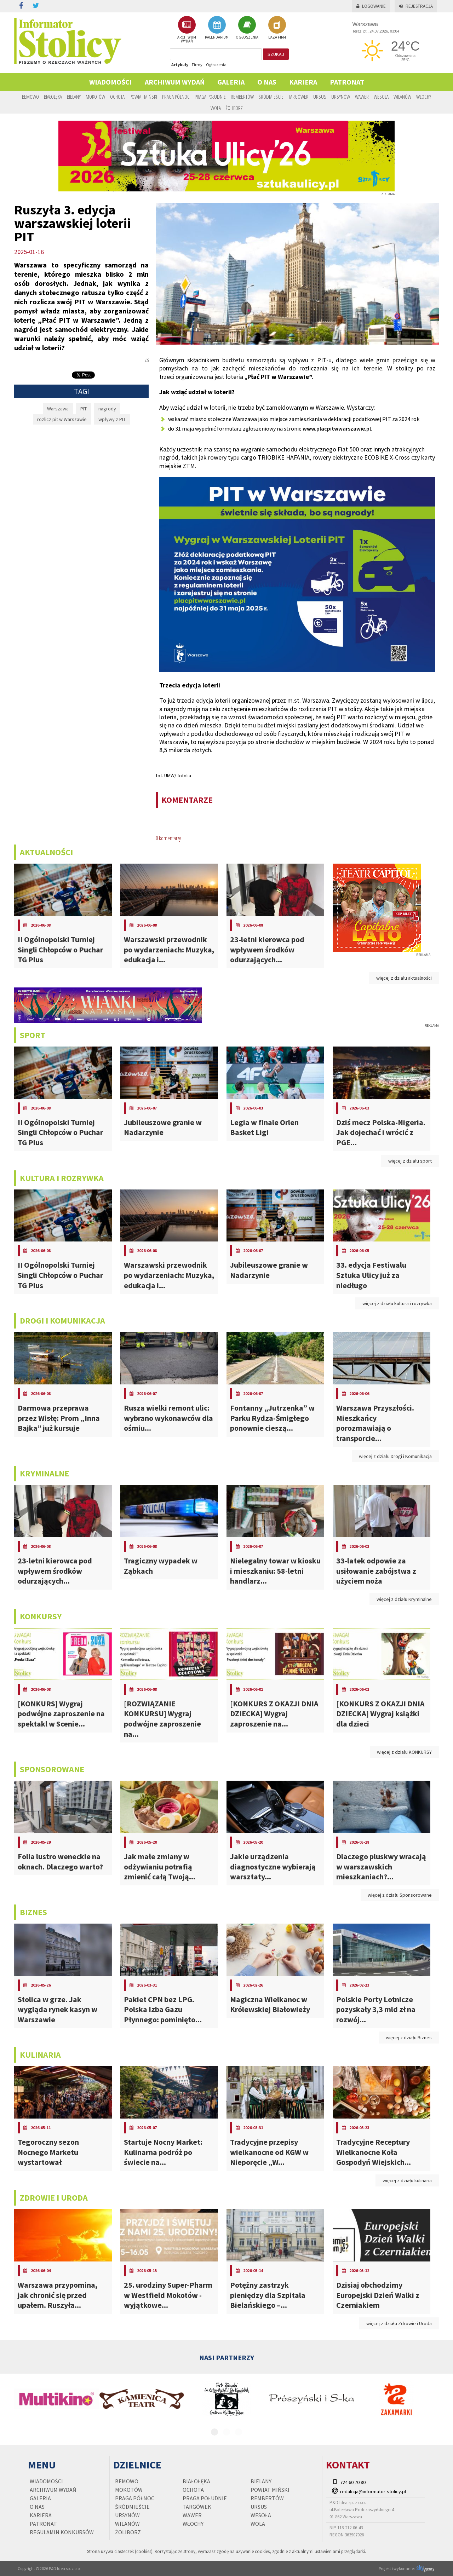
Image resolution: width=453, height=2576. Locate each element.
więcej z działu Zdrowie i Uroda (399, 2323)
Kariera (303, 81)
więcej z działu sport (410, 1161)
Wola (216, 107)
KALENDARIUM (217, 27)
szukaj (276, 54)
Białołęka (53, 96)
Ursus (319, 96)
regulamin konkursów (62, 2532)
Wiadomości (110, 81)
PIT (83, 408)
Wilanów (402, 96)
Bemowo (30, 96)
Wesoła (381, 96)
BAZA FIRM (277, 27)
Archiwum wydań (175, 81)
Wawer (362, 96)
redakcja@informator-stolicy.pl (373, 2491)
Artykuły (179, 64)
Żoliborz (234, 107)
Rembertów (242, 96)
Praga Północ (176, 96)
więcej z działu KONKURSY (404, 1752)
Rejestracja (416, 6)
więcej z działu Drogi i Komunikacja (395, 1456)
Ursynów (340, 96)
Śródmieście (271, 96)
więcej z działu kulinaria (407, 2180)
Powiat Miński (143, 96)
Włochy (423, 96)
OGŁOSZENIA (247, 27)
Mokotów (95, 96)
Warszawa (58, 408)
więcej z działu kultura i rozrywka (397, 1303)
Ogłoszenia (216, 64)
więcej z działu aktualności (404, 978)
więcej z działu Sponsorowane (400, 1895)
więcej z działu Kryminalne (404, 1599)
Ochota (117, 96)
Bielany (74, 96)
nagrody (107, 408)
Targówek (298, 96)
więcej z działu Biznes (409, 2037)
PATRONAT (347, 81)
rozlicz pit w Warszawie (62, 419)
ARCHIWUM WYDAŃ (186, 29)
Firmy (197, 64)
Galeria (231, 81)
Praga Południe (210, 96)
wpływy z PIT (112, 419)
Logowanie (371, 6)
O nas (266, 81)
